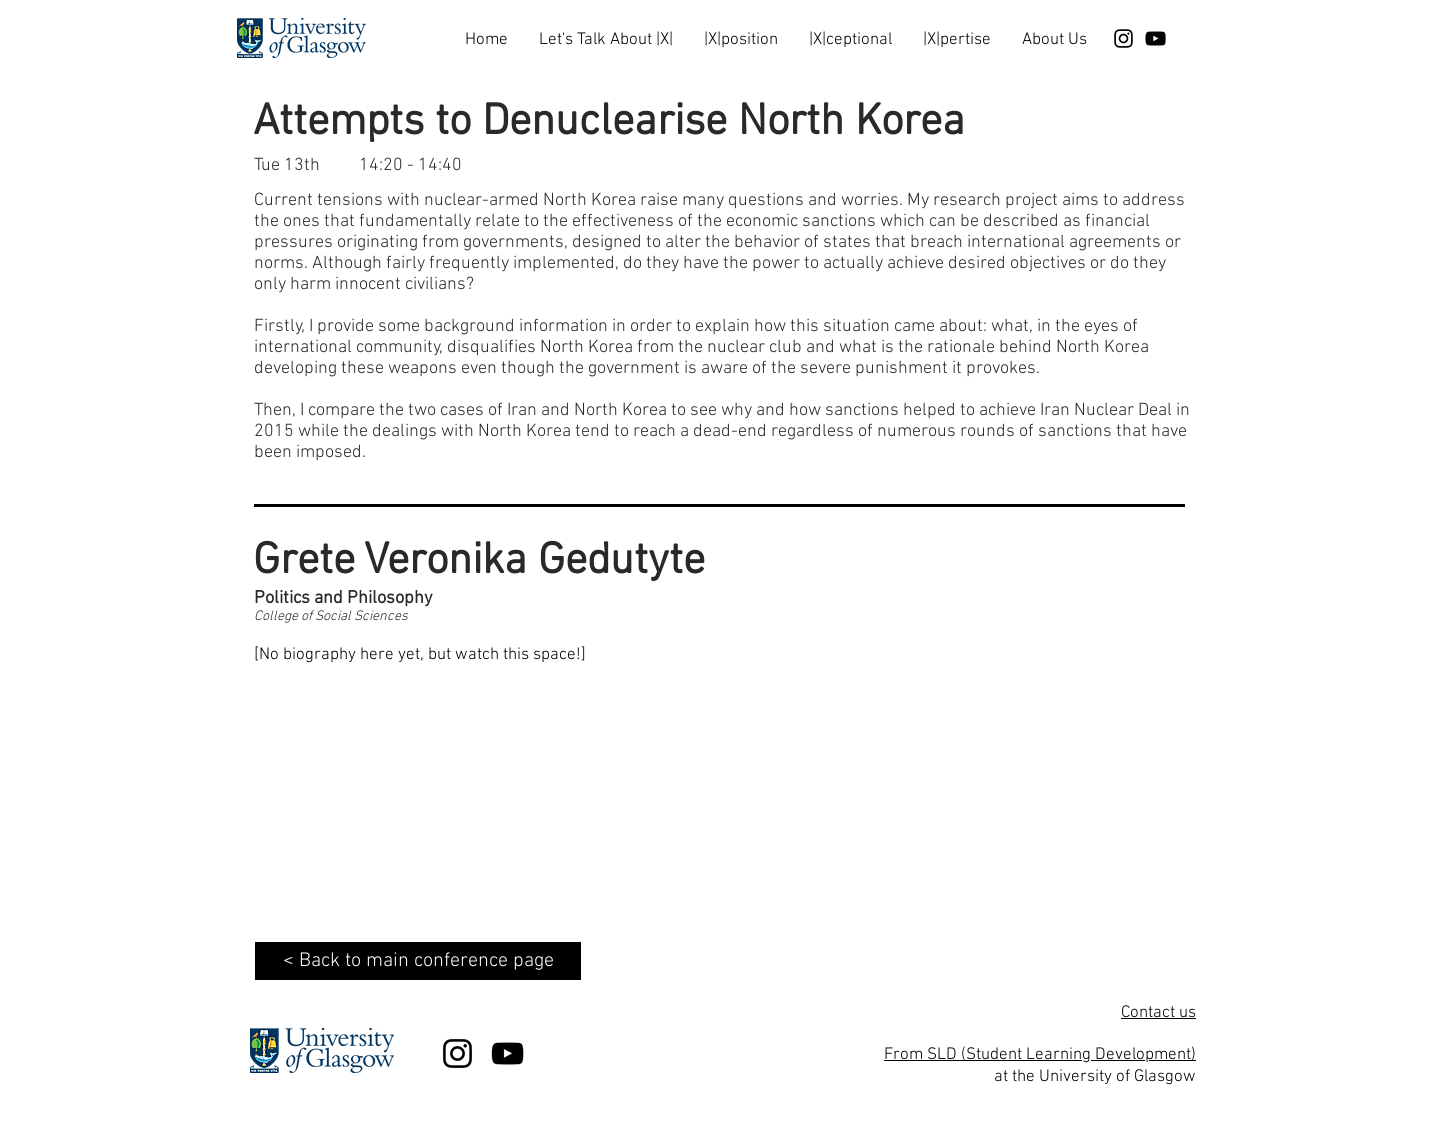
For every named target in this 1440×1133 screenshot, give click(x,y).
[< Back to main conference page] (418, 961)
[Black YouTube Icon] (1155, 38)
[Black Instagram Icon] (1123, 38)
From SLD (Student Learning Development (1037, 1055)
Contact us (1158, 1013)
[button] (605, 31)
